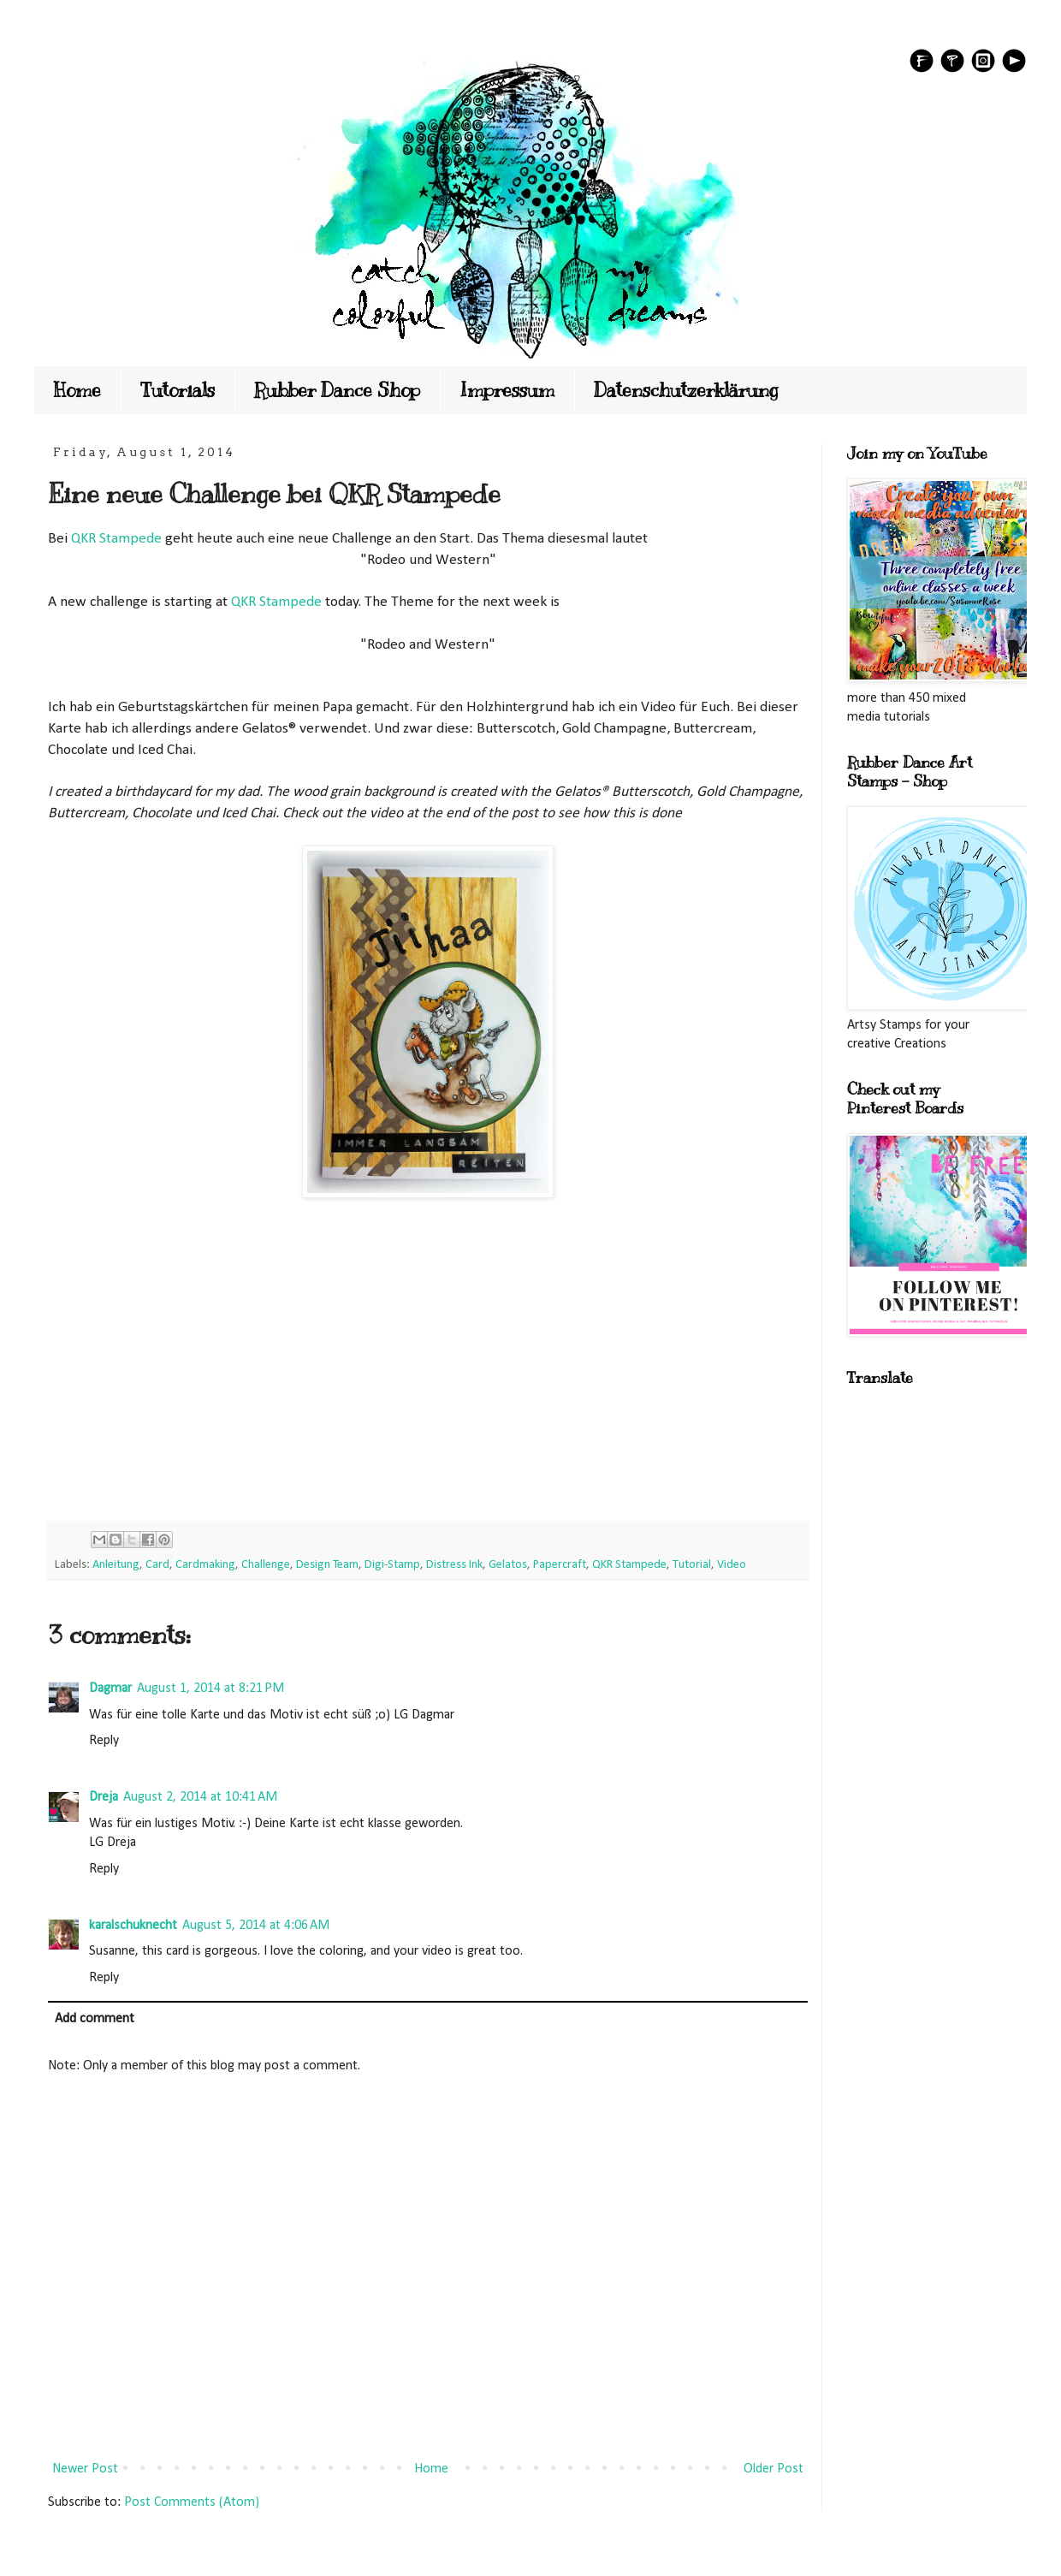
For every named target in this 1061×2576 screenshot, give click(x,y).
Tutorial (692, 1564)
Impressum (506, 389)
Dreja (103, 1797)
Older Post (773, 2469)
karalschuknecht (133, 1925)
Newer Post (85, 2469)
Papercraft (559, 1564)
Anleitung (115, 1564)
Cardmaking (205, 1564)
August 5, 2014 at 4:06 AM (255, 1925)
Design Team (327, 1564)
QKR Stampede (116, 538)
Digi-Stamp (392, 1564)
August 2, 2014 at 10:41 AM (200, 1797)
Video (731, 1564)
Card (157, 1564)
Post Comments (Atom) (191, 2502)
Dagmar (110, 1688)
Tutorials (177, 389)
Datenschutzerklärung (686, 389)
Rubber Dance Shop (337, 389)
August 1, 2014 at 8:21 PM (210, 1688)
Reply (104, 1741)
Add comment (94, 2019)
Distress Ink (454, 1564)
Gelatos (508, 1564)
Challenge (265, 1564)
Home (77, 389)
